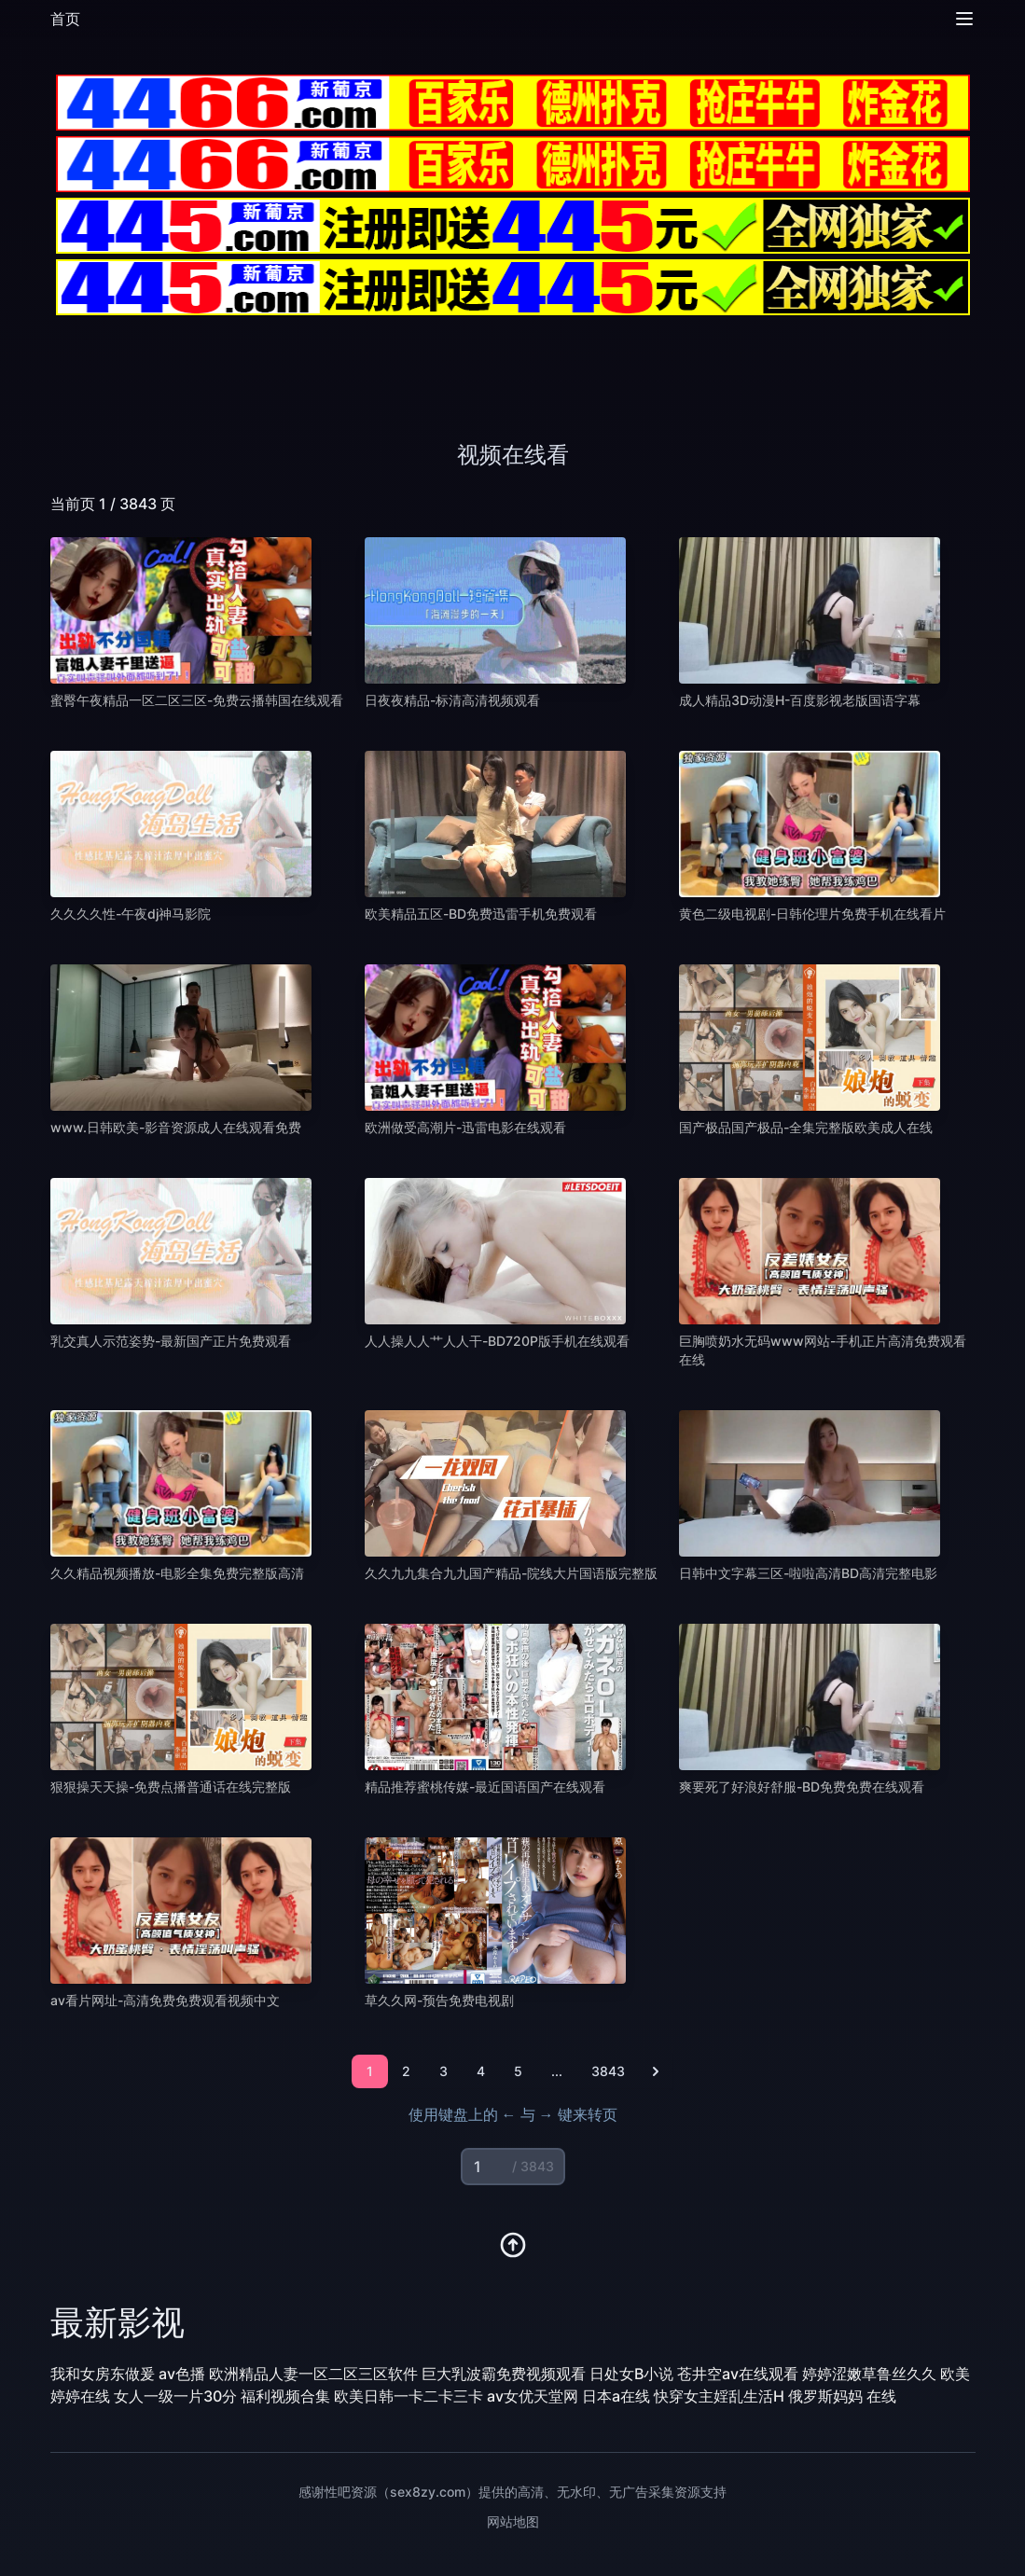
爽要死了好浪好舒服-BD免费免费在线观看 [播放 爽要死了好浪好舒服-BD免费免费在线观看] (801, 1786)
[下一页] (655, 2071)
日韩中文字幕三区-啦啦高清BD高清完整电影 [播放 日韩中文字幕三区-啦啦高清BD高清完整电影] (808, 1573)
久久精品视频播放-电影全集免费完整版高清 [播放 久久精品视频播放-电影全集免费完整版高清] (177, 1573)
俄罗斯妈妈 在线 (842, 2396)
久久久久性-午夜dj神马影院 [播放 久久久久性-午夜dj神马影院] (130, 913)
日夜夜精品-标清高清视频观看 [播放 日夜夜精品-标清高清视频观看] (452, 700)
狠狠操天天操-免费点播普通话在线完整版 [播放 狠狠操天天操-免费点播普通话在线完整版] (170, 1786)
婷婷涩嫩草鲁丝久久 (869, 2373)
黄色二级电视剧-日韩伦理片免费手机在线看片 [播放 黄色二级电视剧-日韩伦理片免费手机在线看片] (812, 913)
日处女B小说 (631, 2373)
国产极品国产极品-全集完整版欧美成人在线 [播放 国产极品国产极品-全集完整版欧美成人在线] (806, 1127)
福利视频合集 (285, 2396)
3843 (608, 2071)
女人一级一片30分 (175, 2396)
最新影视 (117, 2322)
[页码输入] (513, 2166)
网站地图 (513, 2521)
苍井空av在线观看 (737, 2373)
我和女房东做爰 (102, 2373)
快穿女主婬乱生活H (719, 2396)
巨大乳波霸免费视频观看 (504, 2373)
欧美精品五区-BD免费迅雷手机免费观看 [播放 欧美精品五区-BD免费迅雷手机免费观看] (481, 913)
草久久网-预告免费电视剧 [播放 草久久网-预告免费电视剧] (439, 2000)
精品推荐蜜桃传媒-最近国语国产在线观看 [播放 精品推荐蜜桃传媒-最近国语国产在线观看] (485, 1786)
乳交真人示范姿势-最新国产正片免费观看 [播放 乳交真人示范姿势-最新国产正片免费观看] (170, 1341)
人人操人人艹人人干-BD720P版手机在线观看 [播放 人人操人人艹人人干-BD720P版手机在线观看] (497, 1341)
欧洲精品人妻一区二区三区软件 (313, 2373)
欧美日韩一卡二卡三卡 (408, 2396)
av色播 (182, 2373)
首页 (65, 18)
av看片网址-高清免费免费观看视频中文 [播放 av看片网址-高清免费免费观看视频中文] (165, 2000)
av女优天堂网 (532, 2396)
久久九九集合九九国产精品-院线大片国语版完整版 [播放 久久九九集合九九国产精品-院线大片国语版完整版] (511, 1573)
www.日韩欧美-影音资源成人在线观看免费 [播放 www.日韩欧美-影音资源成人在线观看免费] (175, 1127)
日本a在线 (616, 2396)
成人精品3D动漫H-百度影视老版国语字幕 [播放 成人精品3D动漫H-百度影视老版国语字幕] (800, 700)
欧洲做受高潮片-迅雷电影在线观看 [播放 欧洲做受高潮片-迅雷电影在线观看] (465, 1127)
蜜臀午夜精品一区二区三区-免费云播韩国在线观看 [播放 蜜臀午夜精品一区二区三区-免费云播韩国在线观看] (196, 700)
